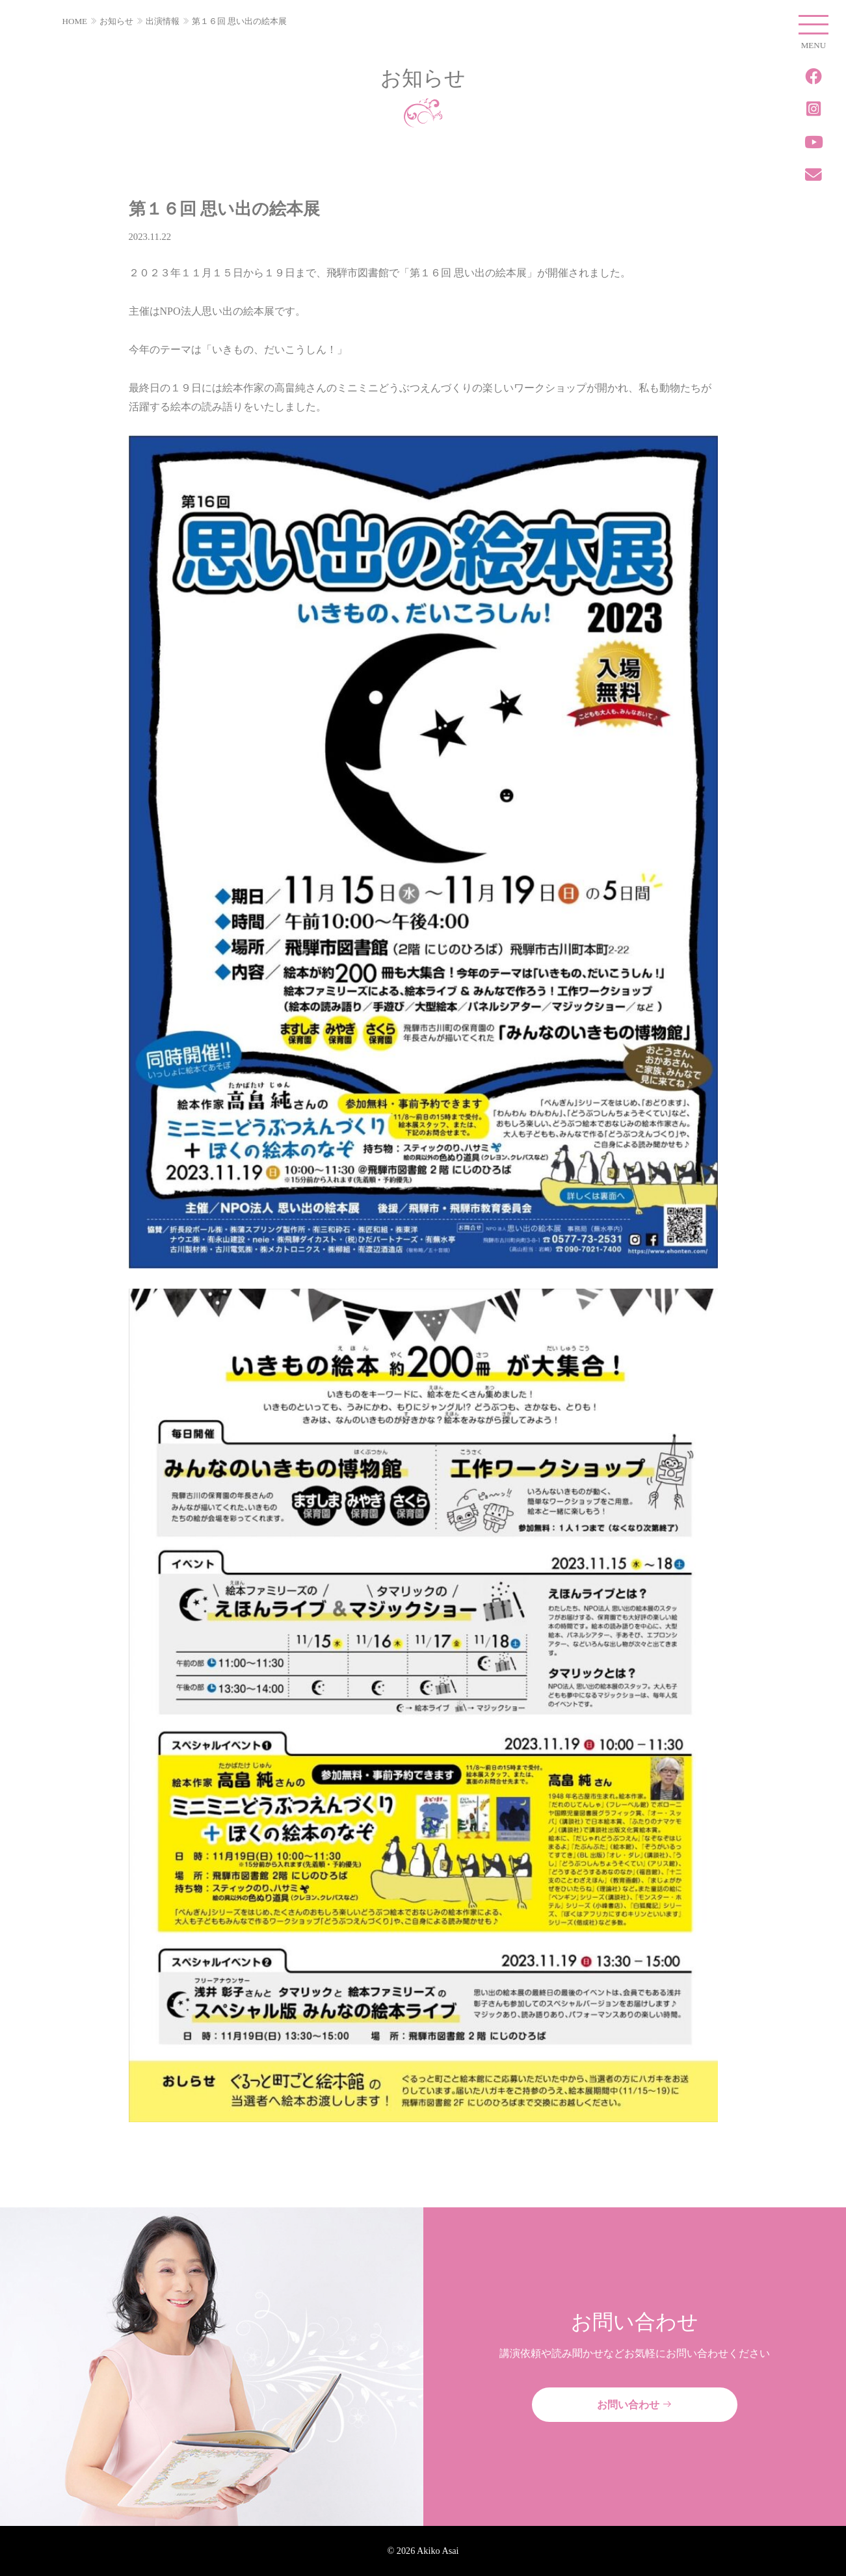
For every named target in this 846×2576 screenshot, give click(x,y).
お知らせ (116, 21)
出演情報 (162, 21)
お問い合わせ (634, 2404)
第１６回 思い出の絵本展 (239, 21)
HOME (75, 21)
